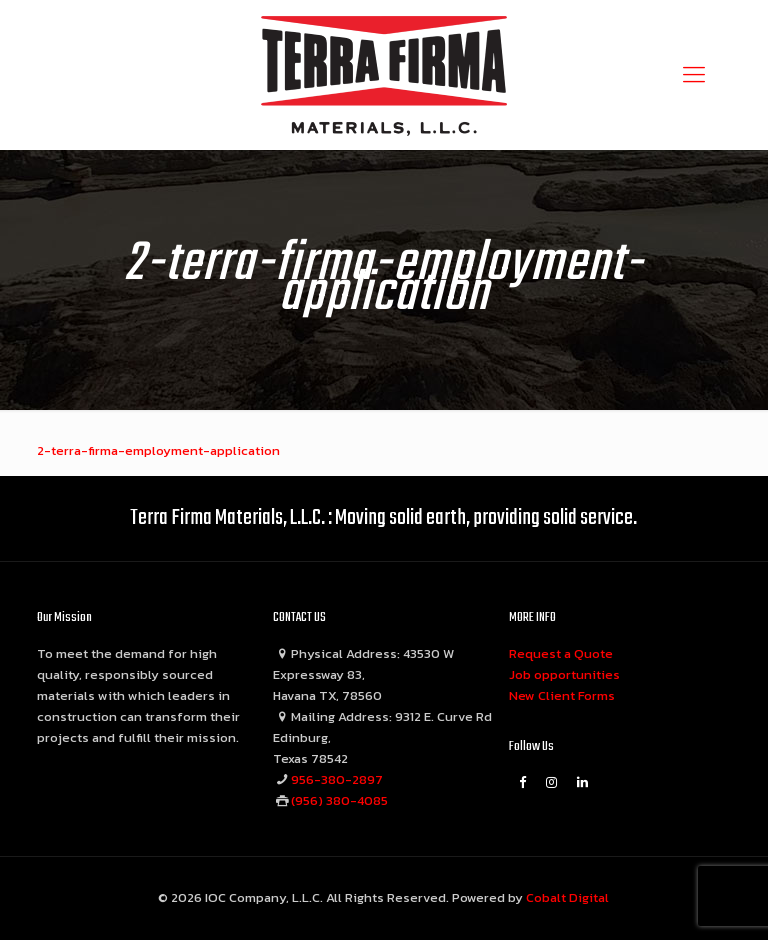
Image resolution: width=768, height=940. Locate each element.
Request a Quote (561, 653)
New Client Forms (562, 695)
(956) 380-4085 (339, 800)
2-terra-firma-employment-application (158, 450)
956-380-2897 (337, 779)
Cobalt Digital (567, 897)
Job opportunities (564, 674)
